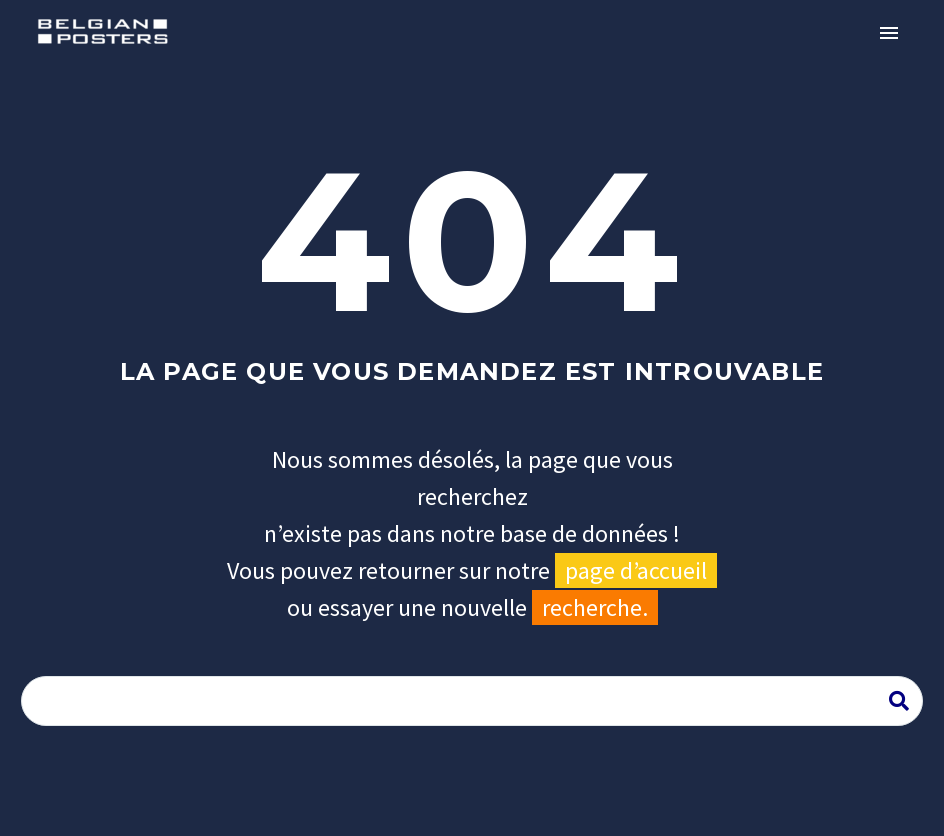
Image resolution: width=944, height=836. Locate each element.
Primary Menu (889, 33)
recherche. (595, 607)
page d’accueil (636, 570)
